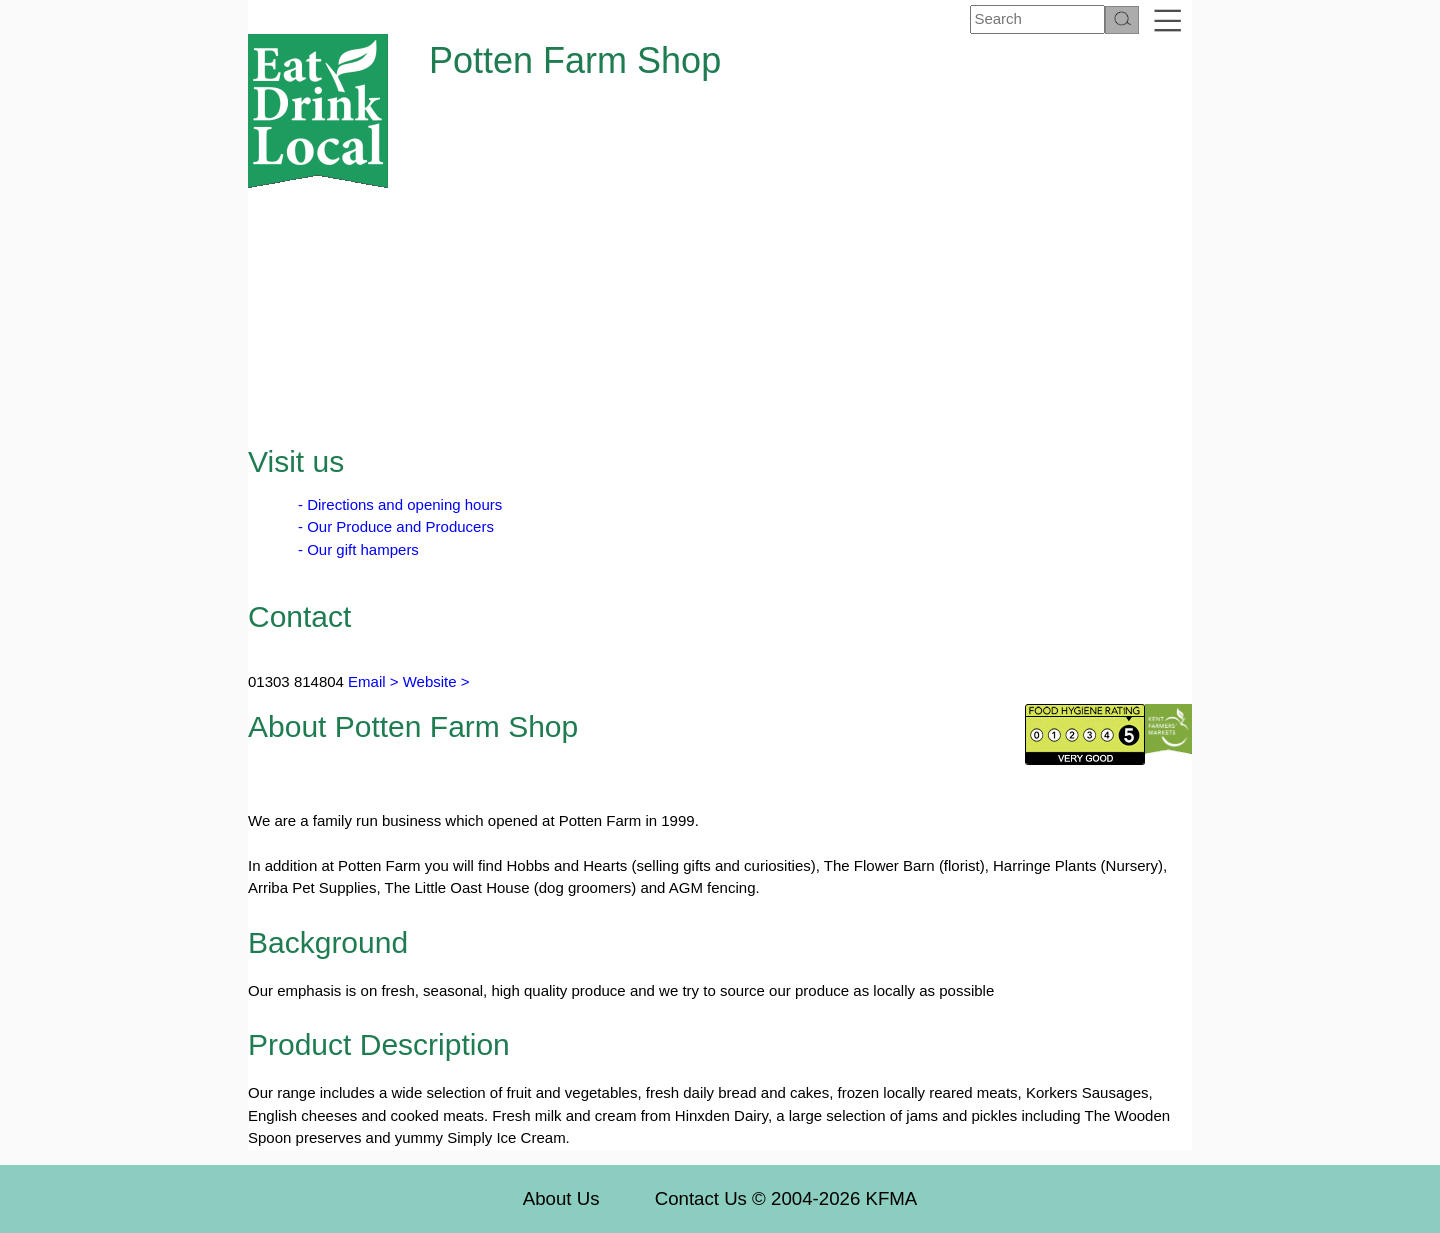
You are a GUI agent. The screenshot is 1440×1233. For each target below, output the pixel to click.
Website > (436, 681)
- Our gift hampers (358, 549)
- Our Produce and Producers (396, 526)
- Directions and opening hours (400, 504)
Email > (371, 681)
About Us (561, 1198)
